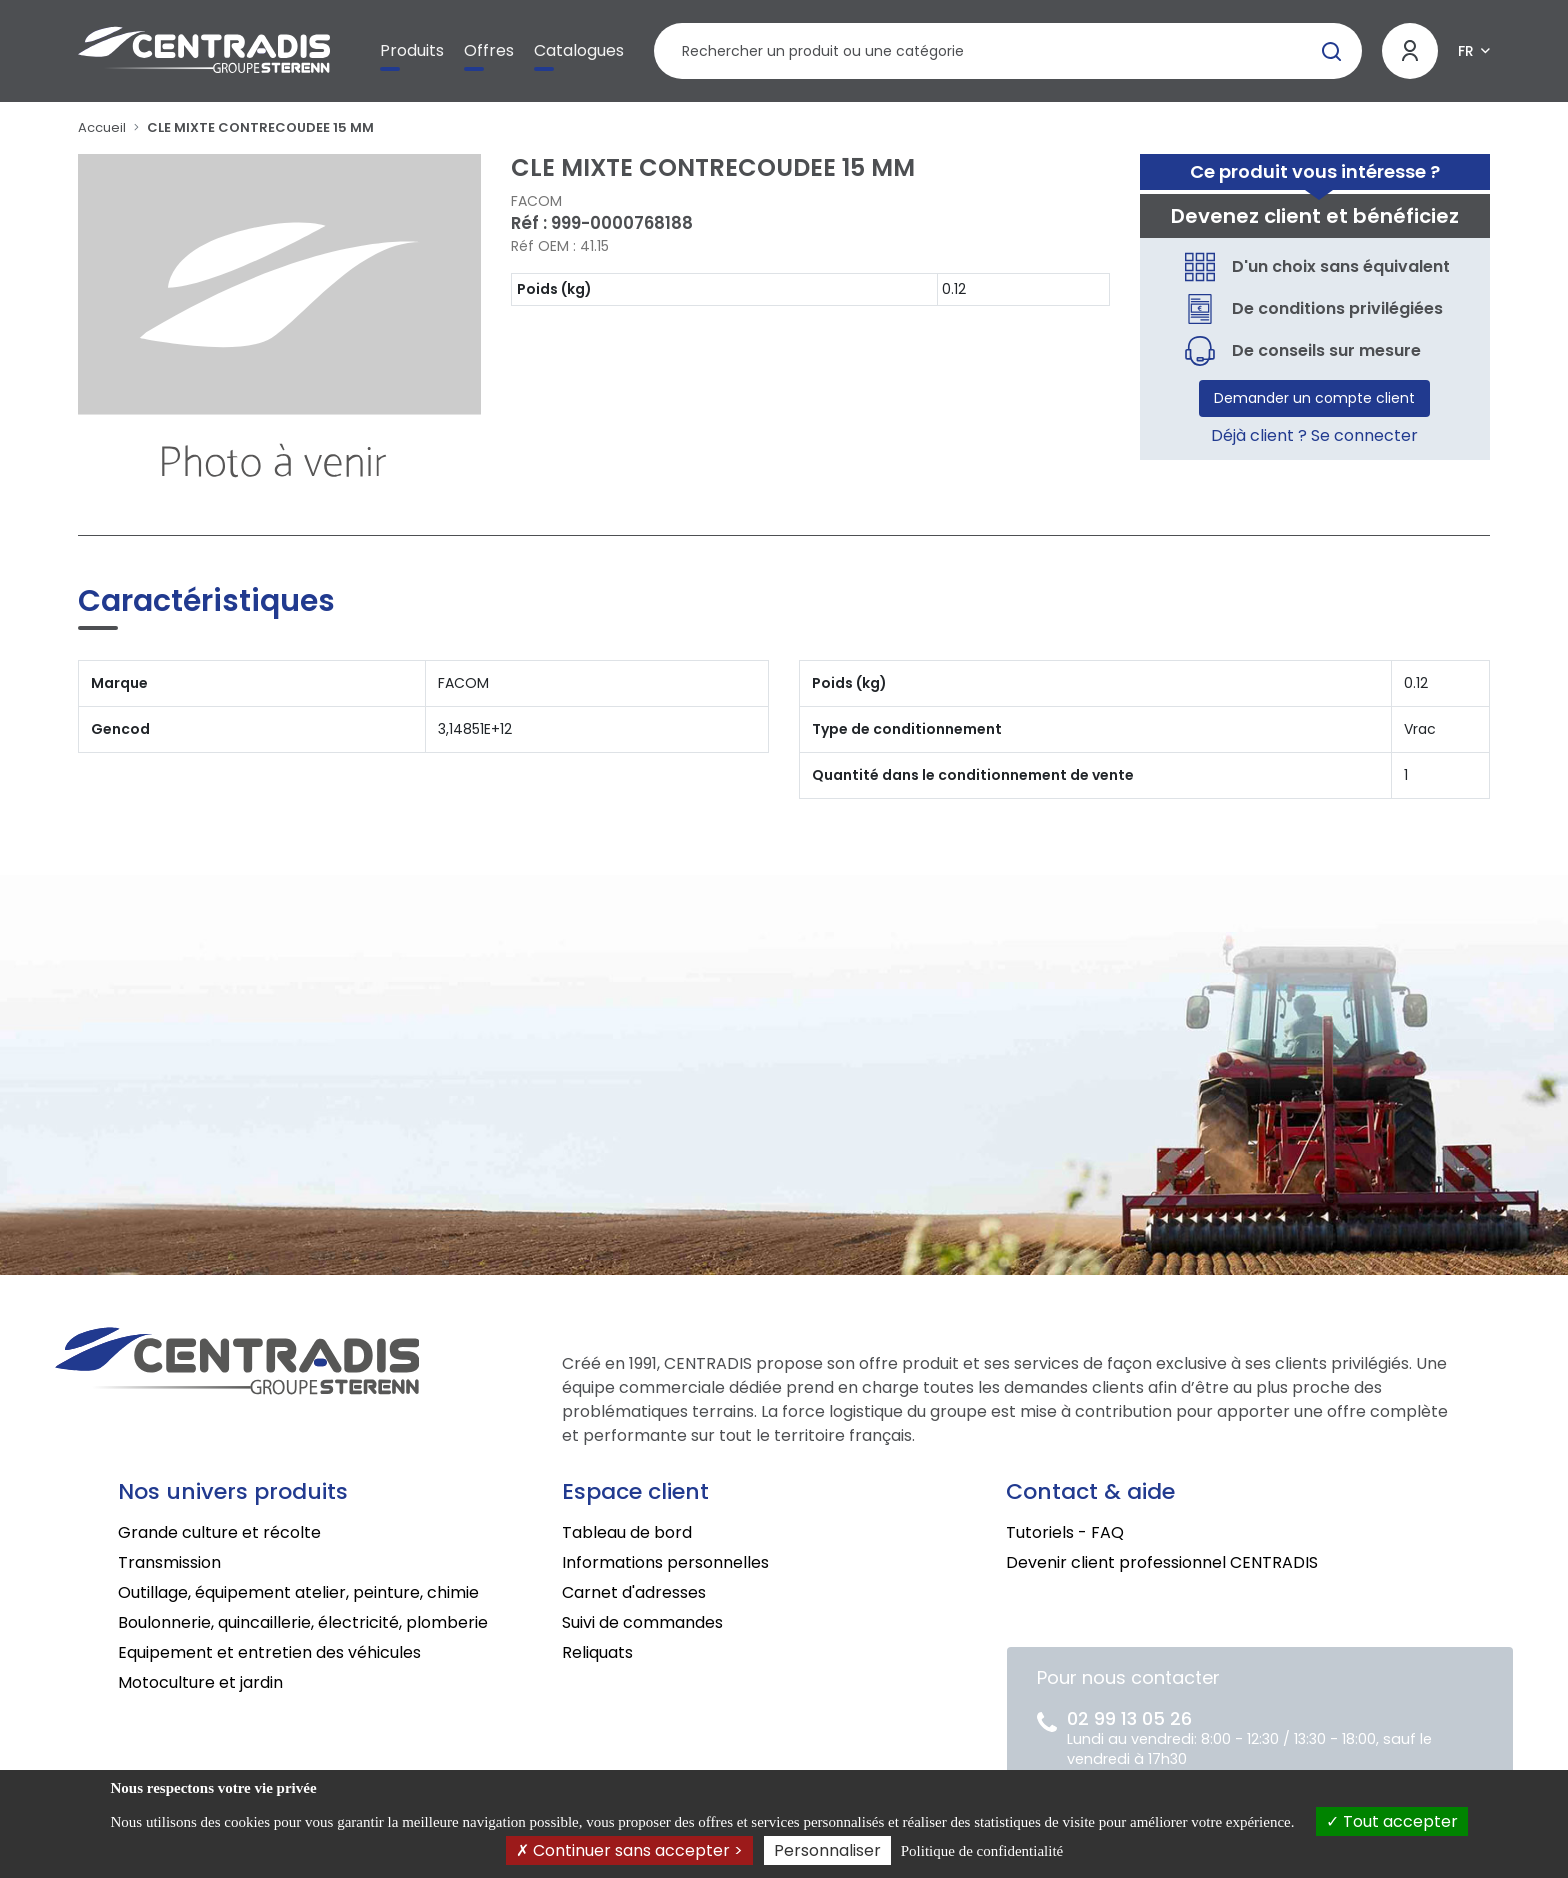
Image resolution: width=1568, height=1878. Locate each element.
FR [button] (1466, 51)
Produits (412, 50)
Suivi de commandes (642, 1622)
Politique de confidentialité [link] (982, 1851)
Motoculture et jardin (200, 1682)
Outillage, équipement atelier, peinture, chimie (298, 1592)
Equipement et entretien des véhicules (269, 1652)
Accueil (102, 127)
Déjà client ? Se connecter (1314, 435)
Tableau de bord (627, 1532)
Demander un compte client (1314, 398)
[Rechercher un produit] (1007, 51)
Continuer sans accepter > (629, 1850)
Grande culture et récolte (219, 1532)
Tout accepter (1392, 1821)
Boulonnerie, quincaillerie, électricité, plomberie (303, 1622)
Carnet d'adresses (634, 1592)
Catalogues (579, 50)
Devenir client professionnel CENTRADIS (1162, 1562)
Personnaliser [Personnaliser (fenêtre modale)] (827, 1850)
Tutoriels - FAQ (1065, 1532)
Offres (489, 50)
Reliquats (597, 1652)
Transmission (169, 1562)
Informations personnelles (665, 1562)
